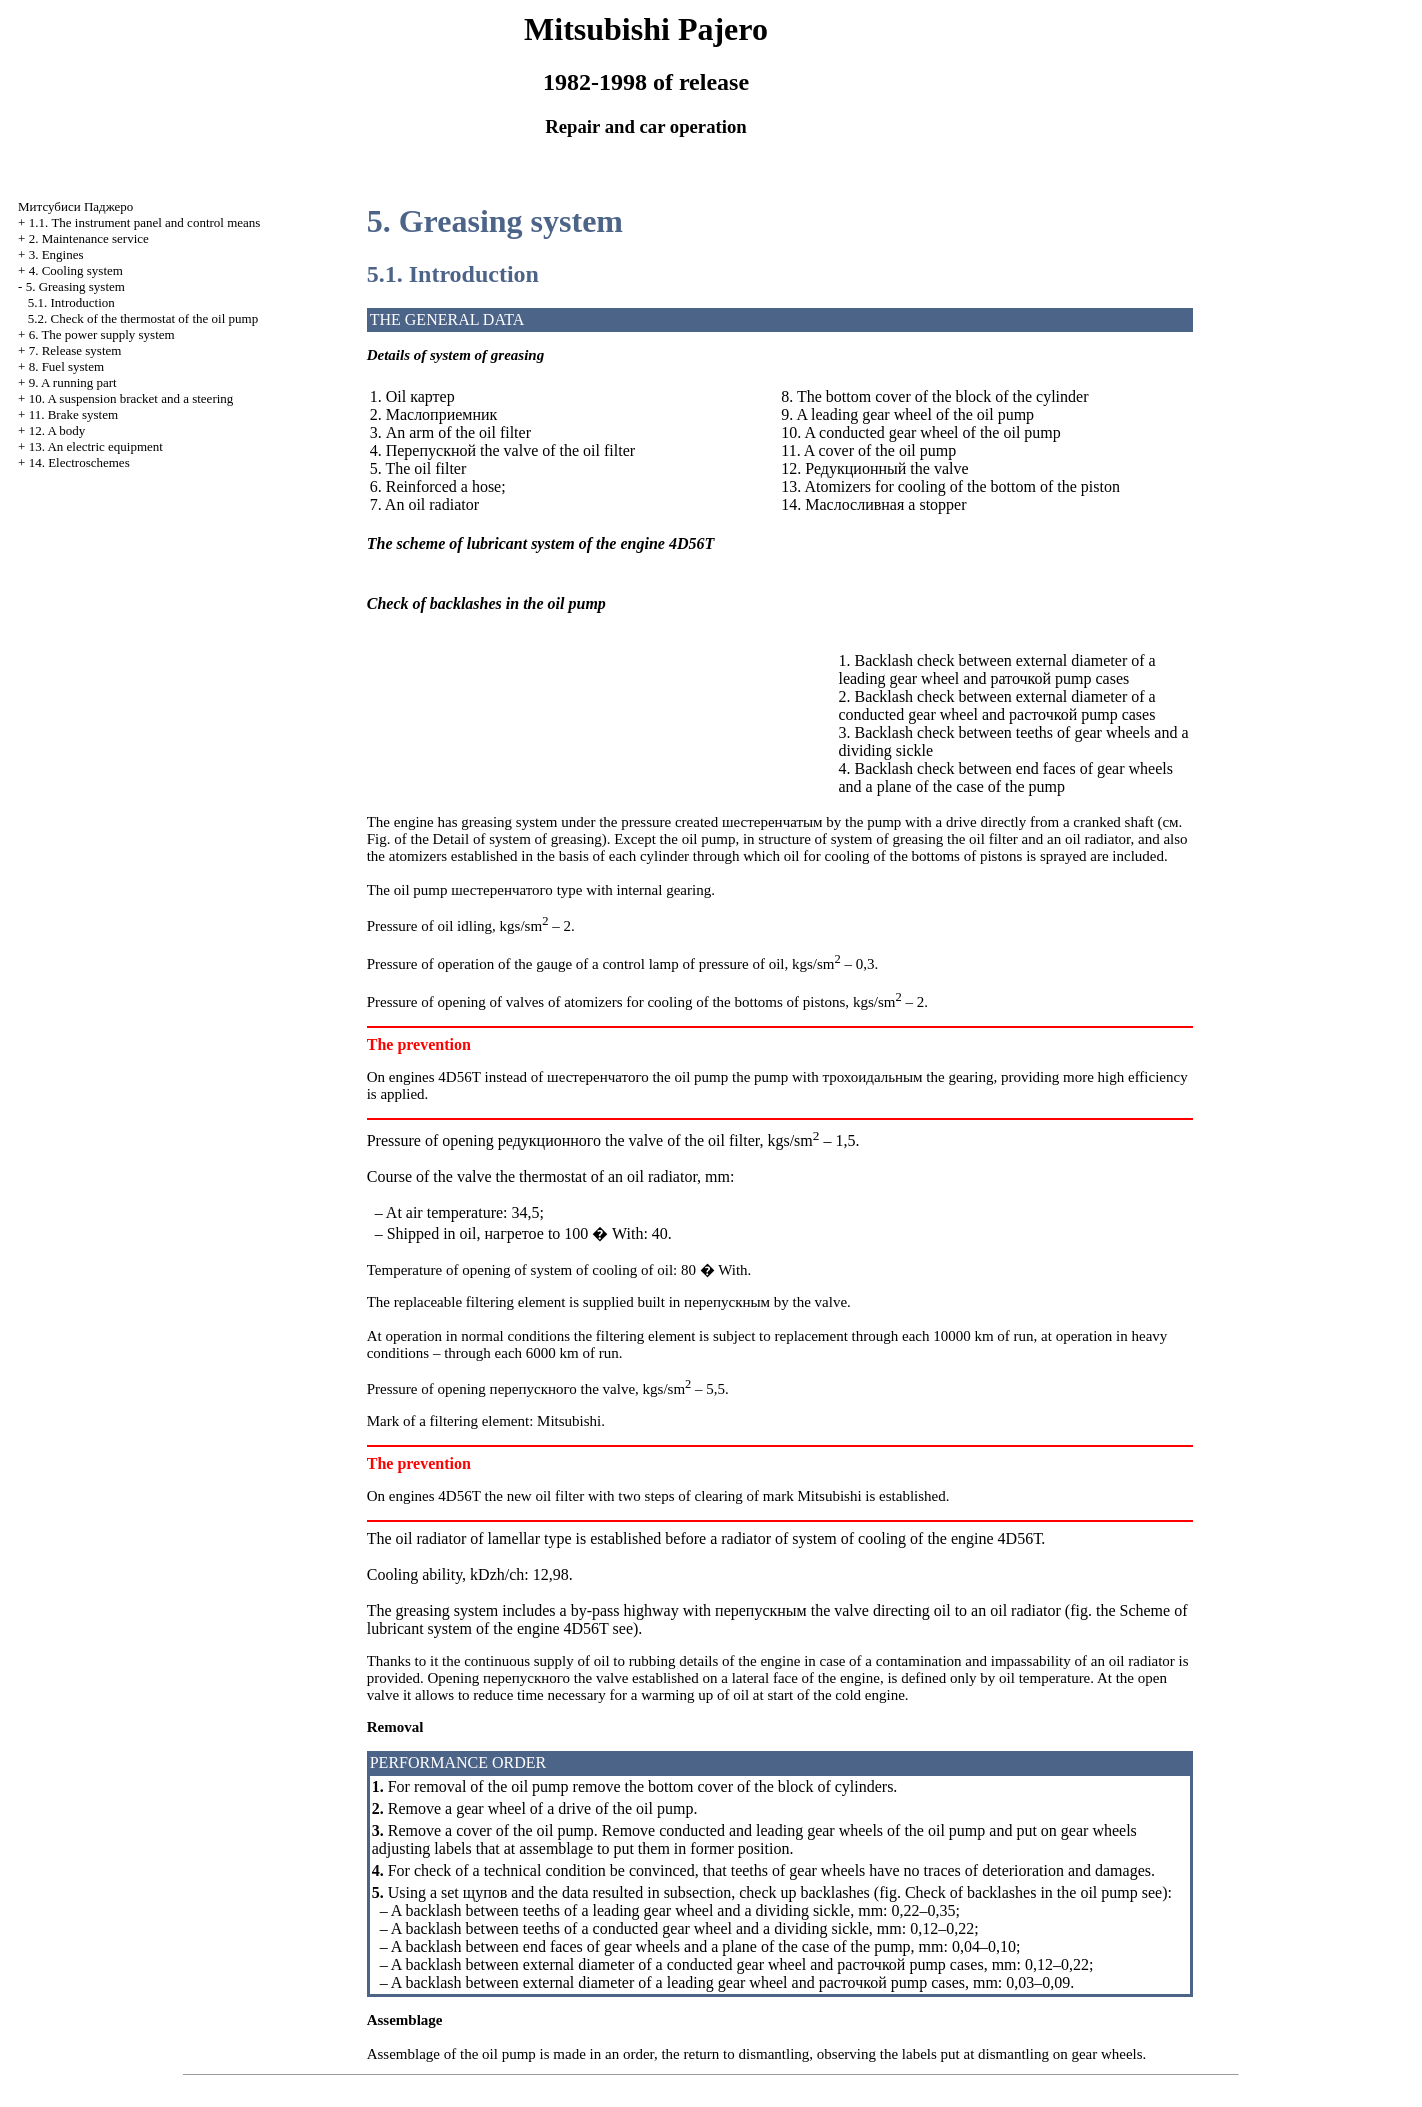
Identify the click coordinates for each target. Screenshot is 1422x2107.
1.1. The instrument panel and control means (145, 222)
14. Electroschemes (79, 462)
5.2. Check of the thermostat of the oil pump (143, 318)
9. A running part (73, 382)
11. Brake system (73, 414)
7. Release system (75, 350)
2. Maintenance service (89, 238)
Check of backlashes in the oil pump (1021, 1892)
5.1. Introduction (71, 302)
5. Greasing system (75, 286)
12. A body (57, 430)
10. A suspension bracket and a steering (131, 398)
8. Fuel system (66, 366)
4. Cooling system (76, 270)
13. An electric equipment (96, 446)
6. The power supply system (102, 334)
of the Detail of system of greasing (497, 839)
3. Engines (56, 254)
